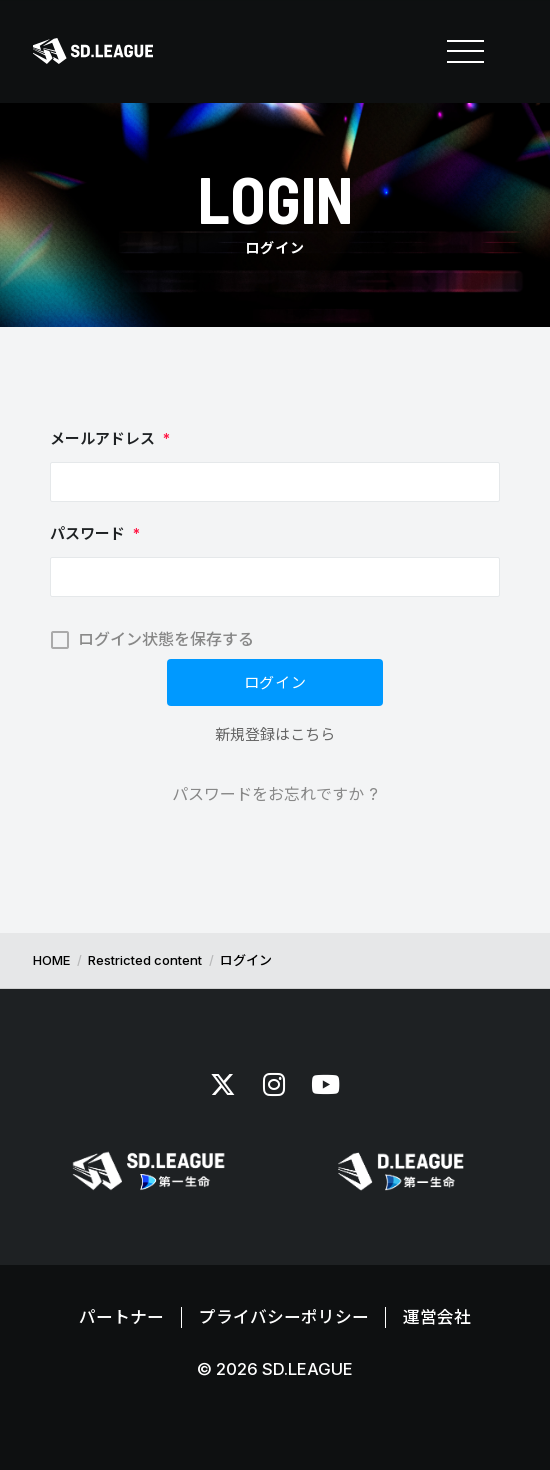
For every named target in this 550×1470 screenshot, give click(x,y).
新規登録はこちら (275, 734)
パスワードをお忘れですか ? (275, 794)
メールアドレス (110, 438)
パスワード (95, 533)
